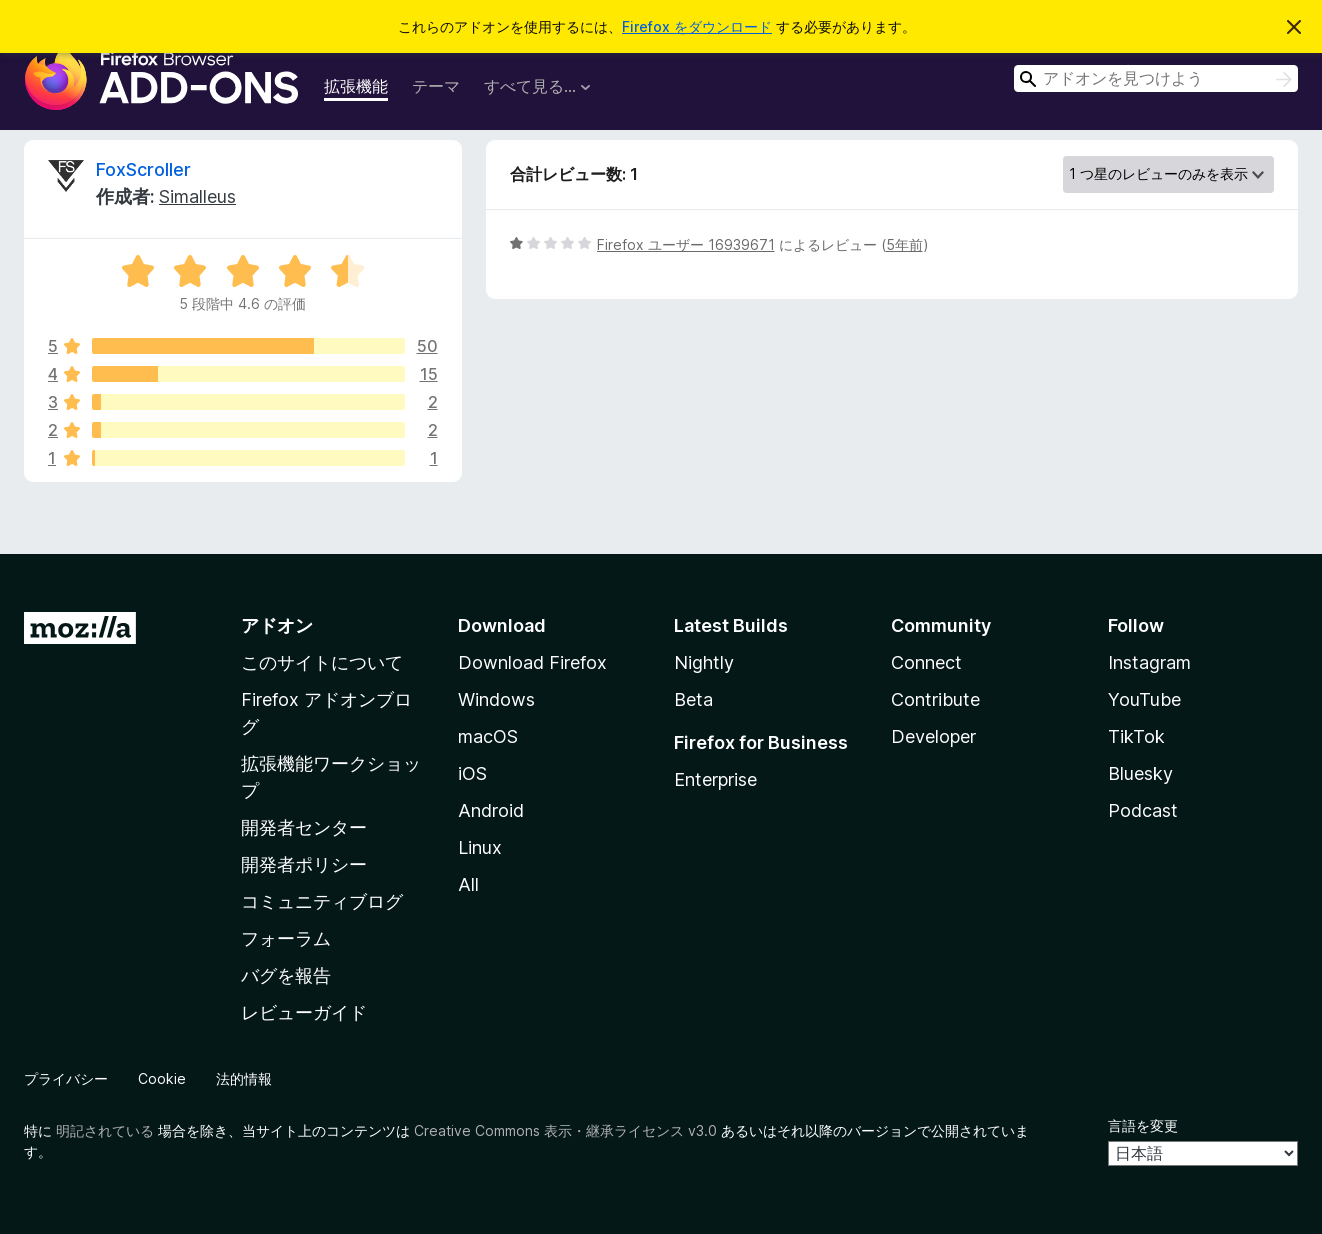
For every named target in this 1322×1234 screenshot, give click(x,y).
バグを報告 (286, 975)
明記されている (105, 1130)
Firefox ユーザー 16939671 (686, 244)
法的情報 (244, 1078)
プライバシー (66, 1078)
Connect (926, 662)
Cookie (162, 1078)
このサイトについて (322, 662)
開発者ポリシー (304, 864)
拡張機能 (356, 86)
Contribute (935, 699)
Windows (496, 699)
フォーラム (286, 938)
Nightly (704, 662)
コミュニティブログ (322, 901)
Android (491, 810)
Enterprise (715, 779)
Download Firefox (532, 662)
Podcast (1143, 810)
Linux (480, 847)
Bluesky (1140, 773)
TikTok (1136, 736)
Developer (933, 736)
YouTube (1144, 699)
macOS (488, 736)
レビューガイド (304, 1012)
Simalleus (197, 196)
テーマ (436, 86)
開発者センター (304, 827)
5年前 (904, 244)
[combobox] (1156, 78)
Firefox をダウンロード (697, 26)
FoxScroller (143, 169)
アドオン (277, 625)
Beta (693, 699)
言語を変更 (1143, 1125)
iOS (472, 773)
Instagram (1149, 662)
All (468, 884)
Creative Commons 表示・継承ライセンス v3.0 (565, 1130)
